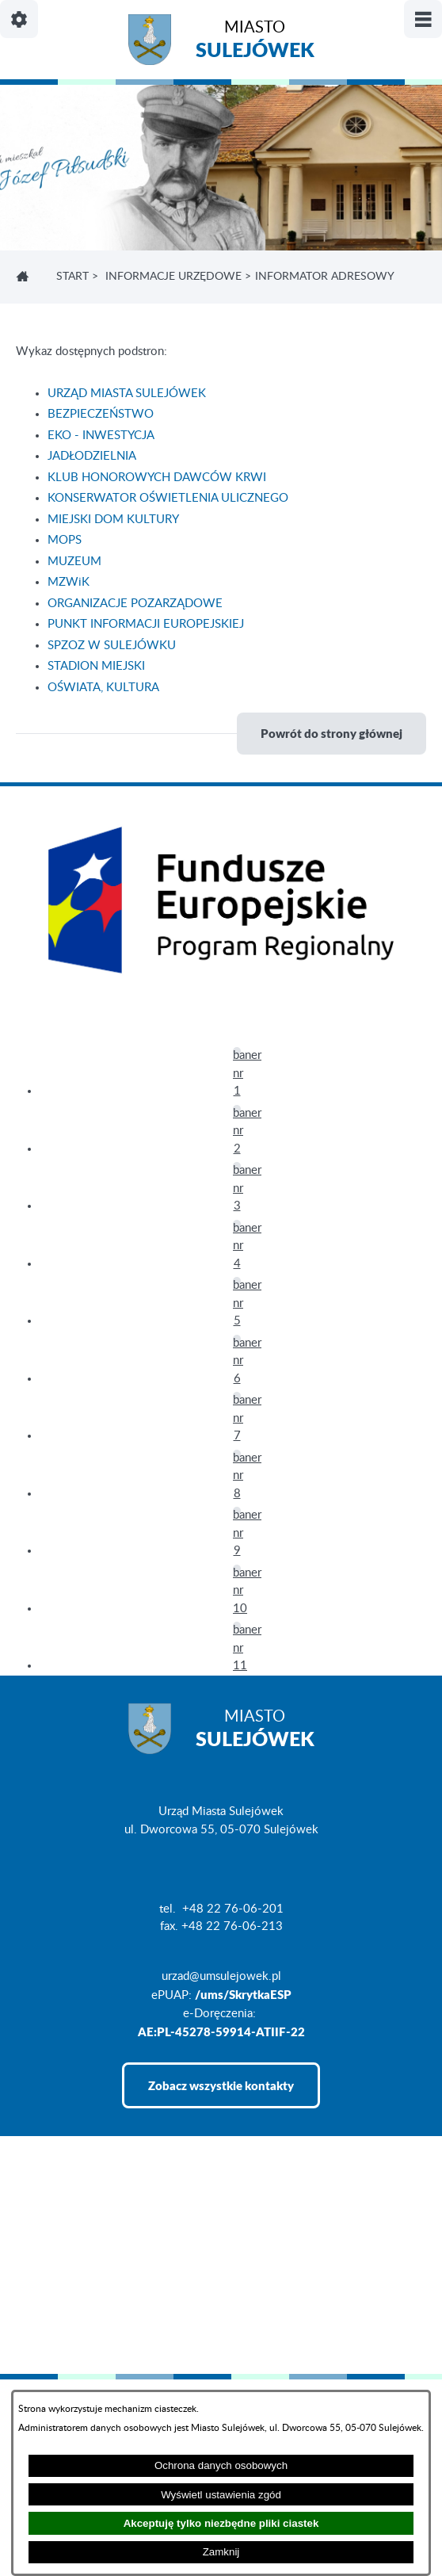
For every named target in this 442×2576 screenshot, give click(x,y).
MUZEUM (74, 562)
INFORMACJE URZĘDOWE (173, 276)
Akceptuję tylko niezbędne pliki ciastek (221, 2523)
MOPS (65, 540)
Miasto (255, 41)
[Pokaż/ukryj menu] (423, 19)
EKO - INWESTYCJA (101, 435)
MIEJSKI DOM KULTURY (113, 520)
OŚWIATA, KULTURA (103, 688)
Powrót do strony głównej (331, 733)
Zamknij (221, 2552)
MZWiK (69, 582)
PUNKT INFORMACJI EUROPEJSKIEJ (146, 624)
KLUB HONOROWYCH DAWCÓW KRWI (157, 477)
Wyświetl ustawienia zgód (221, 2495)
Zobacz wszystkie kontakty (221, 2085)
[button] (237, 1051)
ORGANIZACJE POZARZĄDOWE (135, 604)
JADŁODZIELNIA (92, 456)
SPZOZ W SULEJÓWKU (112, 646)
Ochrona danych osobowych (221, 2465)
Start (72, 276)
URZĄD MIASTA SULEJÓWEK (127, 393)
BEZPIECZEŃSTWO (101, 414)
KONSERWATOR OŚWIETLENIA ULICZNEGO (168, 498)
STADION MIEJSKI (96, 666)
